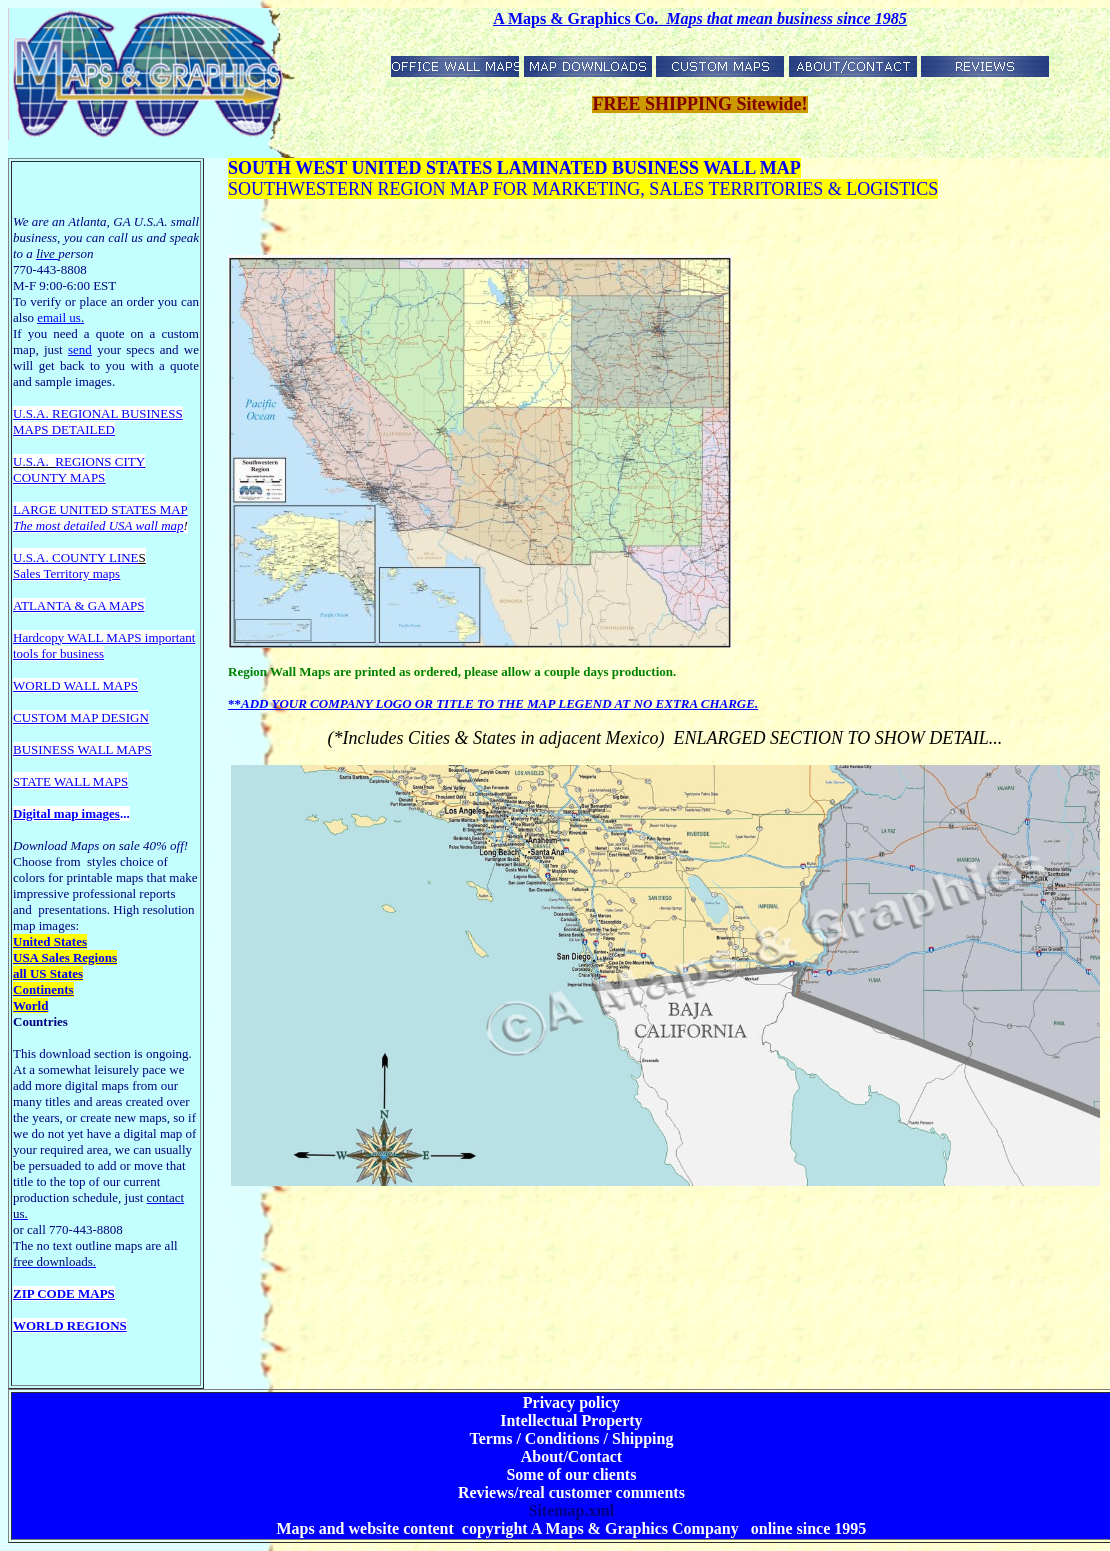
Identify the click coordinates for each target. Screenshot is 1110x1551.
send (80, 349)
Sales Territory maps (66, 573)
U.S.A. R (37, 413)
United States (50, 941)
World (30, 1005)
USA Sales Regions (65, 957)
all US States (48, 973)
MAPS (30, 429)
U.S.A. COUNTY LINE (76, 557)
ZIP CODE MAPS (64, 1293)
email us (60, 317)
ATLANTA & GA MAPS (79, 605)
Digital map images (66, 813)
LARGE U (41, 509)
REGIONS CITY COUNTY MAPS (79, 469)
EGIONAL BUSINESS (122, 413)
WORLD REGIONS (70, 1325)
